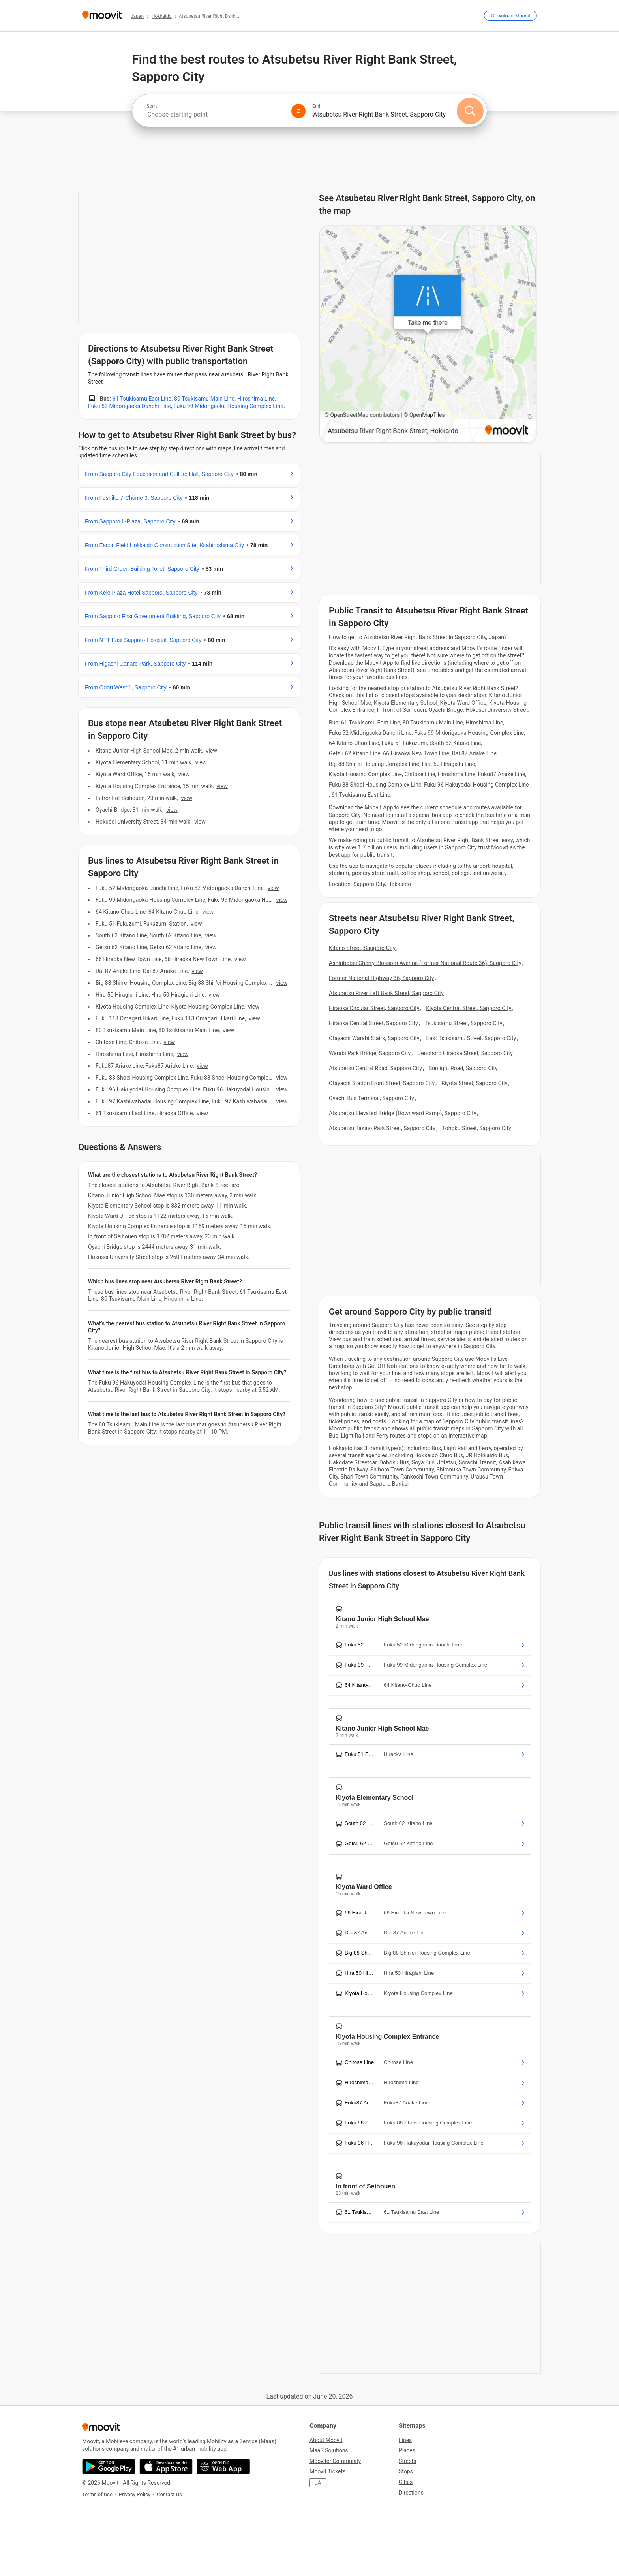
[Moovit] (102, 16)
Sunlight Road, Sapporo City (463, 1068)
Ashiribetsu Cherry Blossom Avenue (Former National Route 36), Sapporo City (425, 963)
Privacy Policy (134, 2494)
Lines (405, 2440)
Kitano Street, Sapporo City (362, 948)
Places (407, 2450)
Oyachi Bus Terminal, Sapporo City (371, 1098)
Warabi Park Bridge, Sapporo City (370, 1053)
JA (318, 2483)
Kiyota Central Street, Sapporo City (468, 1008)
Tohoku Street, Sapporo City (476, 1128)
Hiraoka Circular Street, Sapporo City (374, 1008)
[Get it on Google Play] (108, 2466)
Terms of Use (97, 2494)
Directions (411, 2492)
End (316, 106)
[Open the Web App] (223, 2466)
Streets (407, 2461)
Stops (406, 2471)
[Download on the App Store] (166, 2466)
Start (151, 106)
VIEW (211, 750)
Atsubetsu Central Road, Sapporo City (375, 1068)
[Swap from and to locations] (298, 111)
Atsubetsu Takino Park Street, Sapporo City (382, 1128)
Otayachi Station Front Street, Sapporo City (382, 1083)
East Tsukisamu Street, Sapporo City (471, 1038)
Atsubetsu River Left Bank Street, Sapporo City (386, 993)
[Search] (470, 111)
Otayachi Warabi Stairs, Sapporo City (374, 1038)
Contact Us (169, 2494)
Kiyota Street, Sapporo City (474, 1083)
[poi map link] (428, 334)
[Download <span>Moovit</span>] (510, 16)
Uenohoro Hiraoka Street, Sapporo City (465, 1053)
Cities (406, 2482)
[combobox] (215, 114)
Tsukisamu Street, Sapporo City (464, 1023)
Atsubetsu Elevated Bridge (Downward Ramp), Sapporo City (402, 1113)
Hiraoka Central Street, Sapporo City (373, 1023)
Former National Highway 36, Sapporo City (381, 978)
